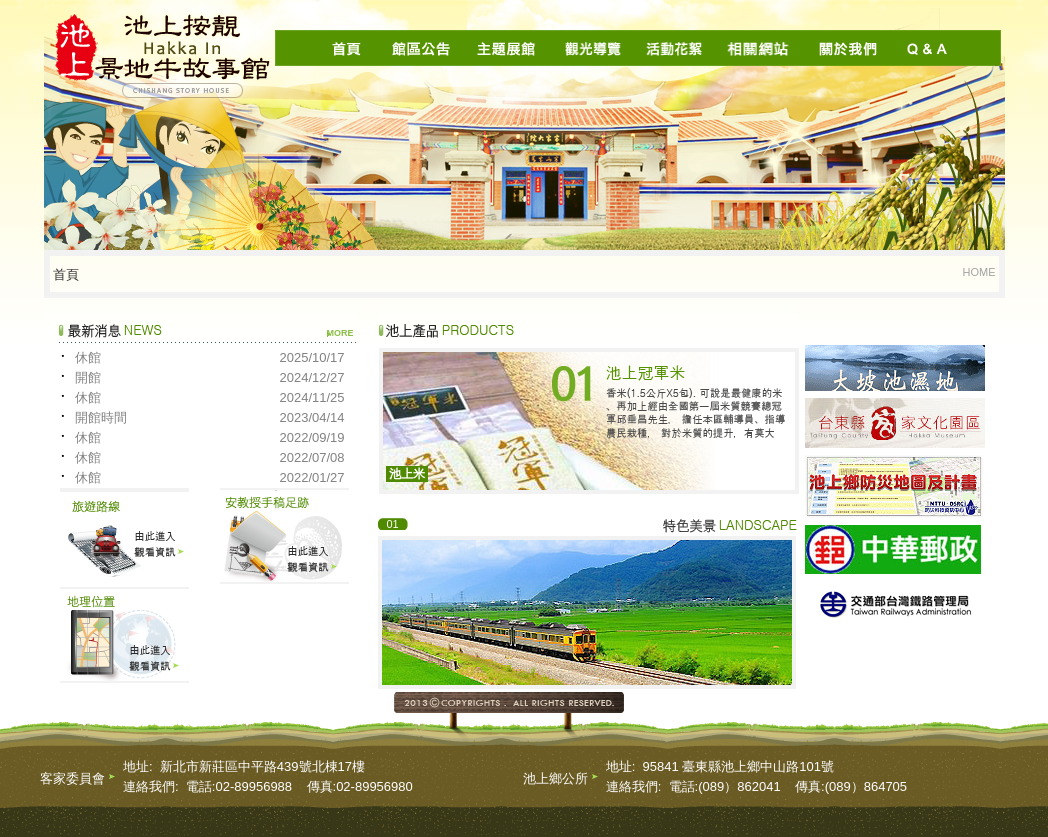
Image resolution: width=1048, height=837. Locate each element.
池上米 (407, 474)
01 (392, 524)
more (340, 333)
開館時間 (101, 417)
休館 (88, 357)
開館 (88, 377)
